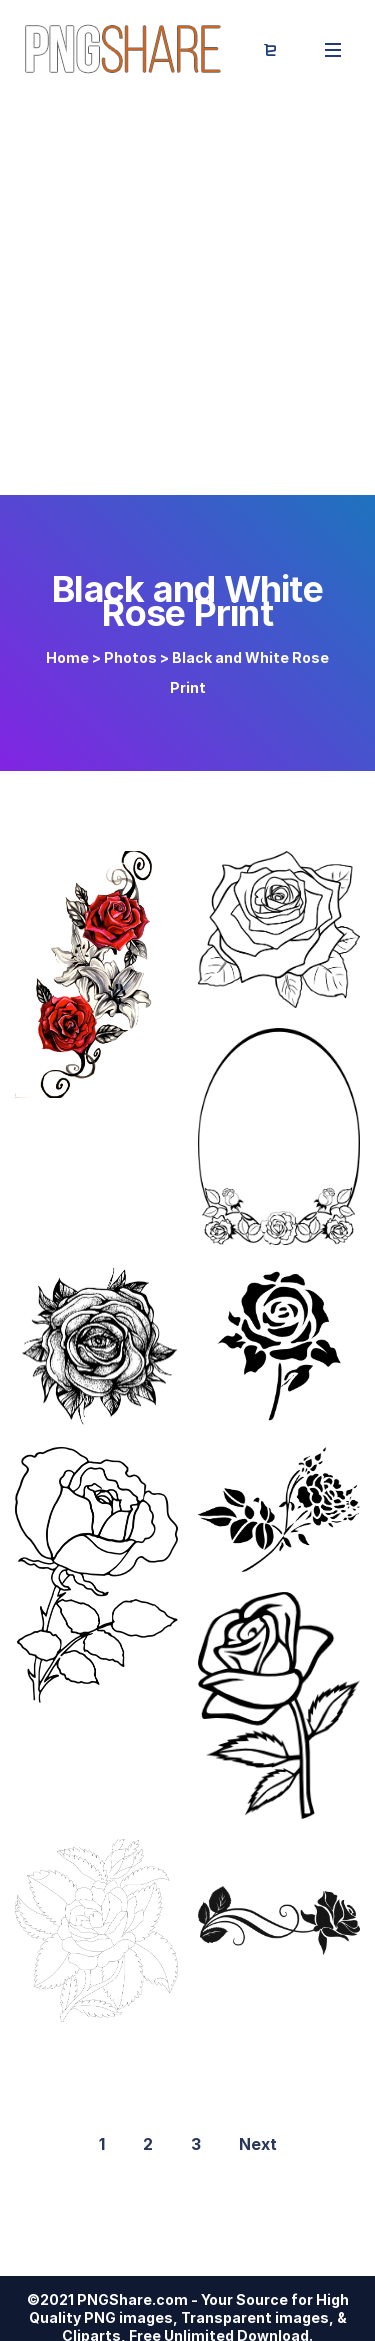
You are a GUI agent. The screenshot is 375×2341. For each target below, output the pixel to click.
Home (67, 657)
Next (258, 2144)
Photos (130, 657)
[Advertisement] (187, 297)
